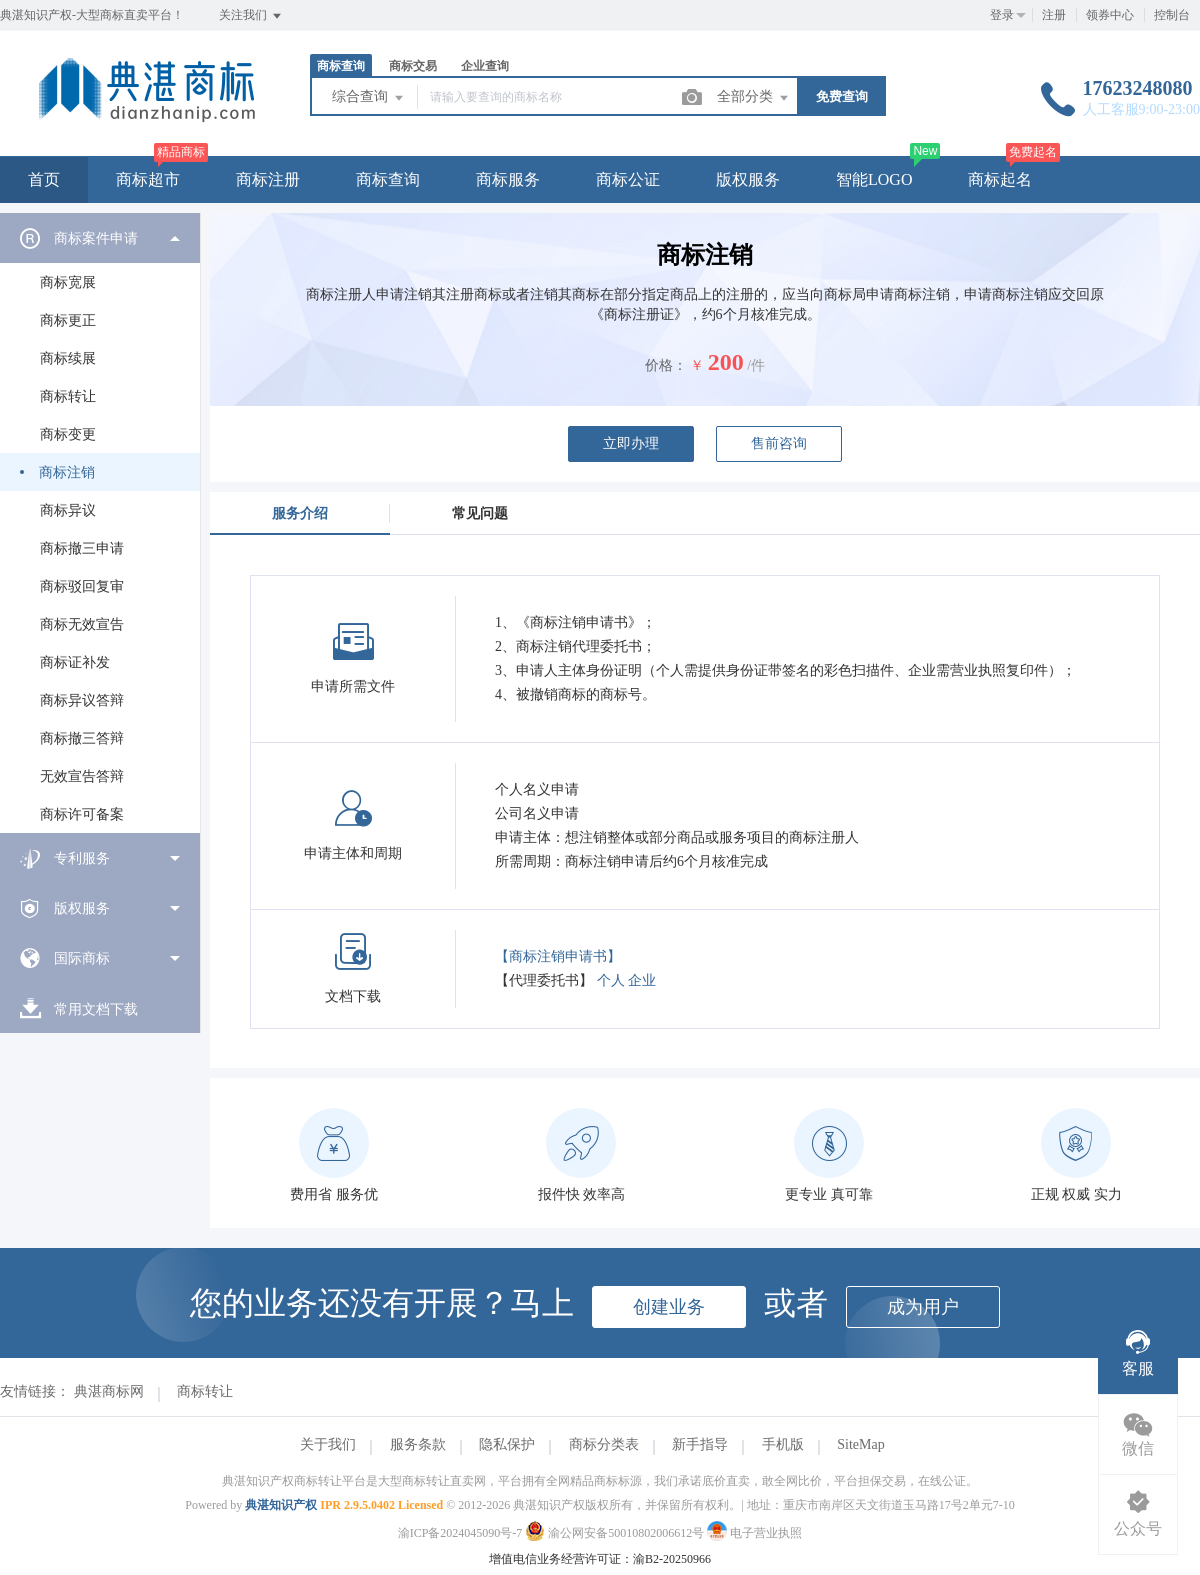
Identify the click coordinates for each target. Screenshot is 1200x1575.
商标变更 (68, 434)
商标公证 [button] (628, 179)
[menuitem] (100, 523)
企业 (642, 980)
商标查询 (341, 66)
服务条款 (418, 1444)
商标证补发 (75, 662)
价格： (666, 365)
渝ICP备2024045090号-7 (460, 1533)
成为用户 (923, 1307)
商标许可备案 (82, 814)
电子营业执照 (754, 1533)
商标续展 (68, 358)
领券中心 (1110, 15)
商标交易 (413, 66)
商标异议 (68, 510)
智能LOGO (874, 179)
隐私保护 (507, 1444)
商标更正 (68, 320)
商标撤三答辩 (82, 738)
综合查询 (369, 98)
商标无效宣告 (82, 624)
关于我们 (328, 1444)
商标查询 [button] (388, 179)
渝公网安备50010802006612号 (616, 1533)
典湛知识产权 (281, 1505)
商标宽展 (68, 282)
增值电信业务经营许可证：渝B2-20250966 (600, 1559)
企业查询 (485, 66)
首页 (44, 179)
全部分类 (754, 98)
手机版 (783, 1444)
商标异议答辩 (82, 700)
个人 (611, 980)
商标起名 (1000, 179)
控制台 (1172, 15)
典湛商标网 (109, 1391)
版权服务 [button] (748, 179)
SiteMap (860, 1444)
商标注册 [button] (268, 179)
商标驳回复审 (82, 586)
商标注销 (67, 472)
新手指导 (700, 1444)
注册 (1054, 15)
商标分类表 (604, 1444)
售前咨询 (779, 443)
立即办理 (631, 443)
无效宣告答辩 (82, 776)
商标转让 (68, 396)
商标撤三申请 (82, 548)
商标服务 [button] (508, 179)
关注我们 (251, 16)
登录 (1002, 15)
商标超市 (148, 179)
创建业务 (669, 1307)
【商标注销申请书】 (558, 956)
